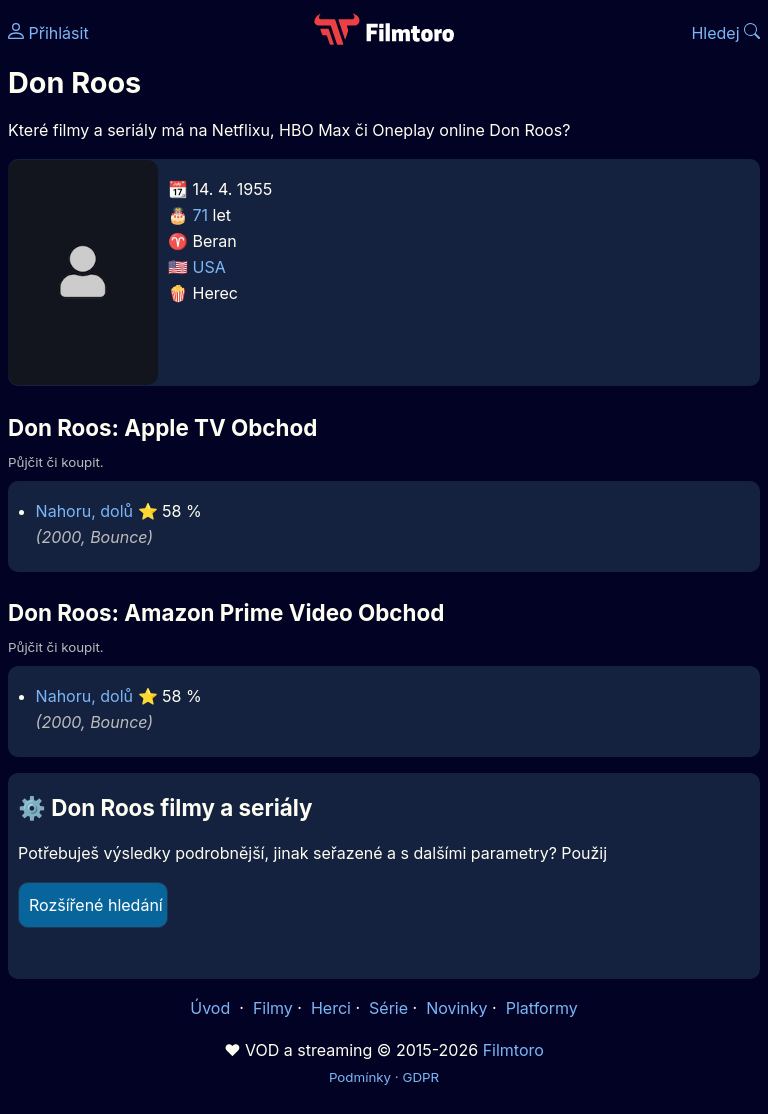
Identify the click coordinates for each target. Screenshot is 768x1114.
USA (209, 267)
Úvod (212, 1008)
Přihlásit (48, 33)
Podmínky (360, 1077)
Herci (331, 1008)
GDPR (420, 1077)
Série (388, 1008)
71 (201, 215)
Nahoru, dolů (84, 511)
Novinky (456, 1008)
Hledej (725, 33)
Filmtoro (513, 1050)
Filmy (273, 1008)
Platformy (542, 1008)
